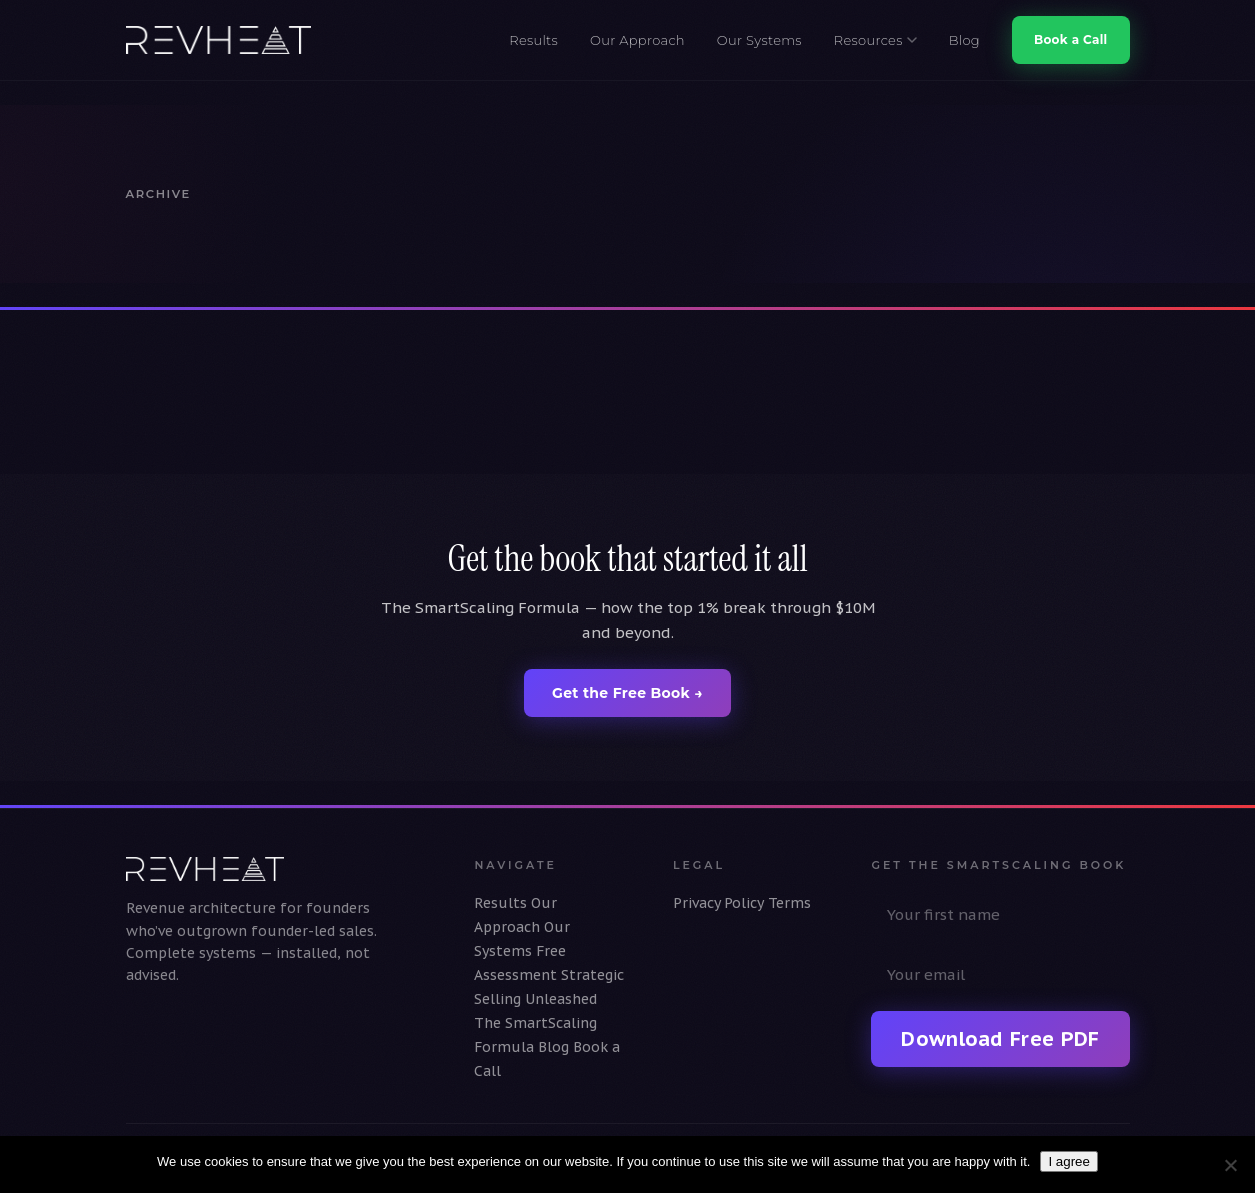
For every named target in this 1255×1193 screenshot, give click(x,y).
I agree (1069, 1161)
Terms (789, 903)
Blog (964, 40)
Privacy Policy (718, 903)
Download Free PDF (1000, 1039)
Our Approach (637, 40)
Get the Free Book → (627, 693)
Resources (875, 40)
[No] (1230, 1165)
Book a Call (1071, 39)
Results (533, 40)
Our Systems (759, 40)
